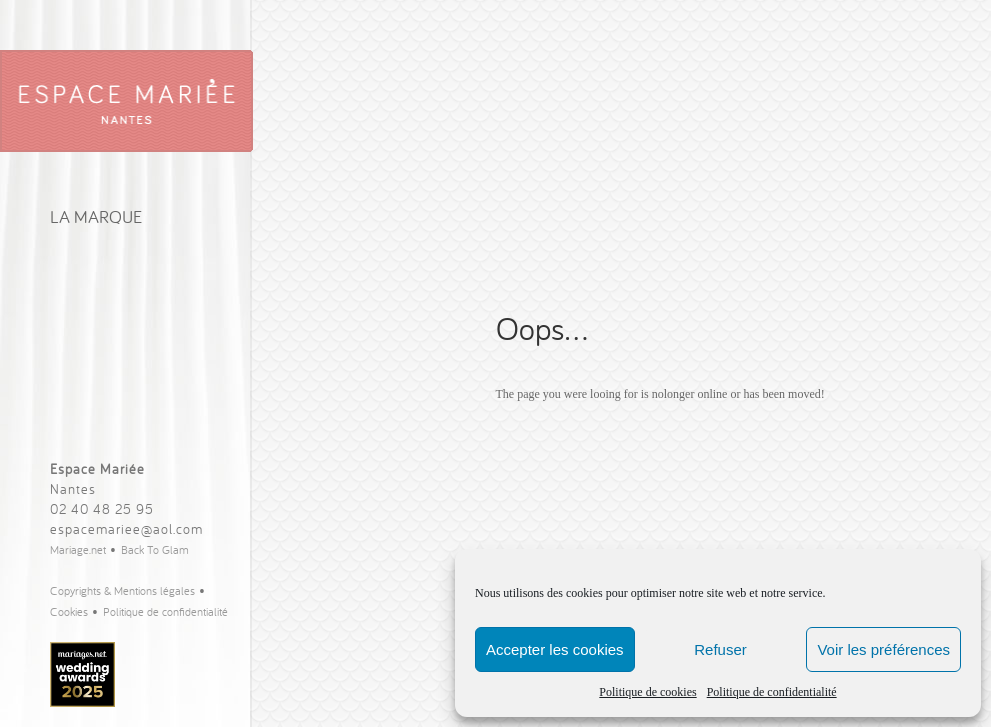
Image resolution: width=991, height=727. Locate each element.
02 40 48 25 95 (102, 509)
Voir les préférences (883, 649)
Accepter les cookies (555, 649)
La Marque (96, 216)
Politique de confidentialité (772, 692)
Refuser (720, 649)
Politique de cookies (647, 692)
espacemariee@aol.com (126, 529)
